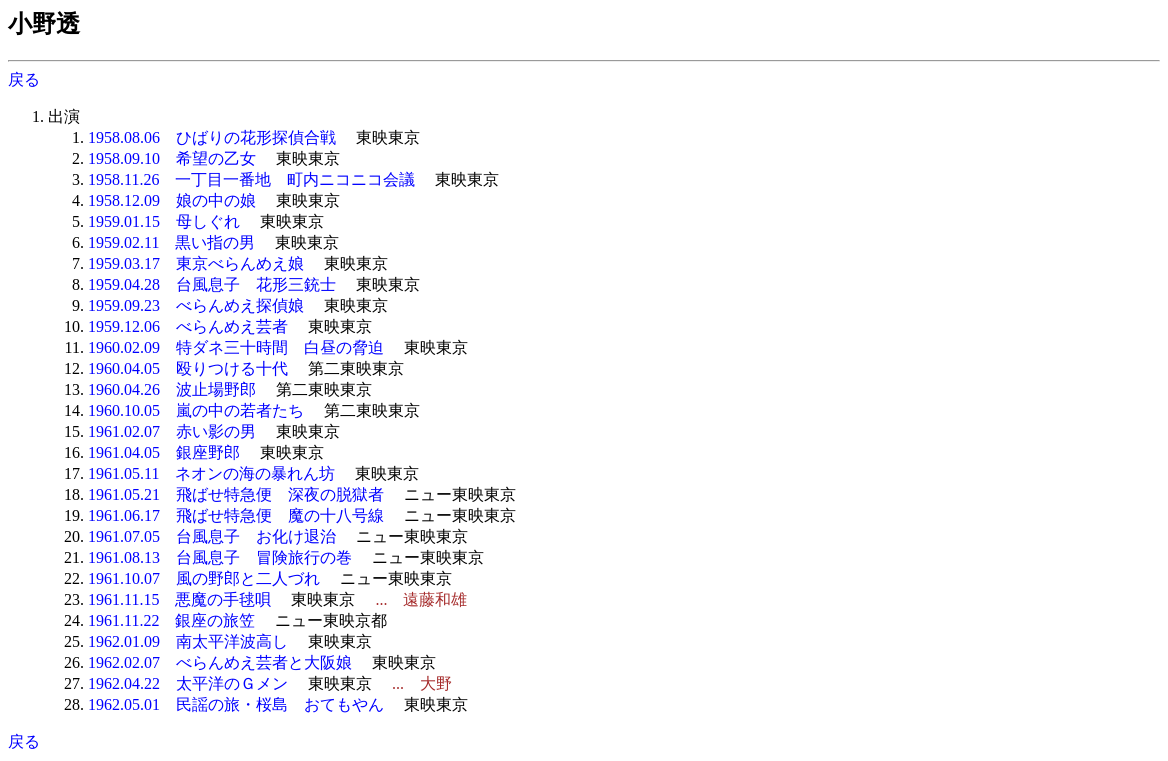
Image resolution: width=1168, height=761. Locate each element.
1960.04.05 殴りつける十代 (188, 368)
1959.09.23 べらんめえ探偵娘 (196, 305)
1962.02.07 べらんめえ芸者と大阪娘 (220, 662)
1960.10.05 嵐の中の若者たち (196, 410)
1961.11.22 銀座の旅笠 (171, 620)
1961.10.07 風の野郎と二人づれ (204, 578)
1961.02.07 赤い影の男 (172, 431)
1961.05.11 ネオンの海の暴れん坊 (211, 473)
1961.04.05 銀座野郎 (164, 452)
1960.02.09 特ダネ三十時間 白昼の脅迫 (236, 347)
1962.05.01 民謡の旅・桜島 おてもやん (236, 704)
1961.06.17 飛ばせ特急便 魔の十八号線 (236, 515)
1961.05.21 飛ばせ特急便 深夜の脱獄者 (236, 494)
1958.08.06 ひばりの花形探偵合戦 (212, 137)
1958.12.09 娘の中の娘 (172, 200)
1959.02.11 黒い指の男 (171, 242)
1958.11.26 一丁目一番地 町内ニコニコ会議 (251, 179)
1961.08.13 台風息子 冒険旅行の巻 (220, 557)
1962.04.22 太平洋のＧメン (188, 683)
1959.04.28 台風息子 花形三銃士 (212, 284)
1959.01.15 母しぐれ (164, 221)
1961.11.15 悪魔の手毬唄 (179, 599)
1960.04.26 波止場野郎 (172, 389)
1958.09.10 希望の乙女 (172, 158)
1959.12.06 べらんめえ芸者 (188, 326)
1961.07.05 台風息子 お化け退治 (212, 536)
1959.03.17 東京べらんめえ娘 (196, 263)
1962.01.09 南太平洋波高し (188, 641)
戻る (24, 79)
